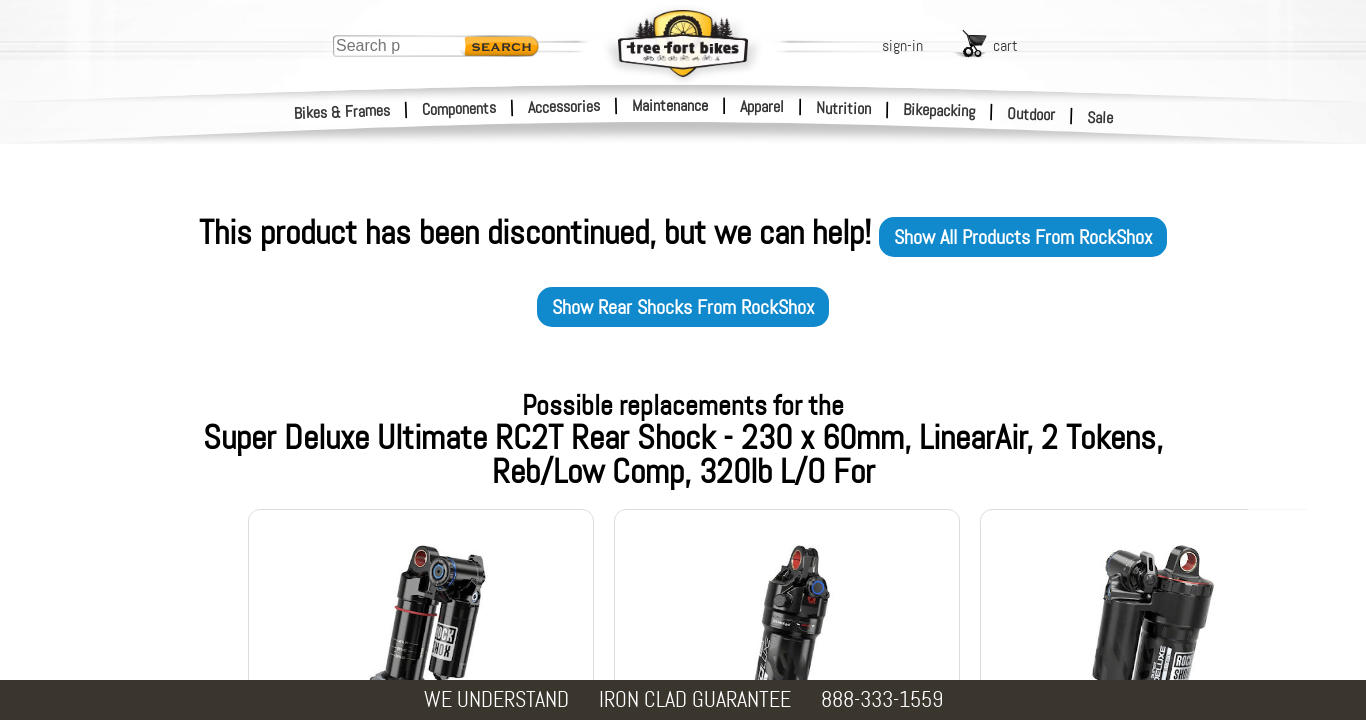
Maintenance (670, 105)
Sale (1100, 118)
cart (1005, 45)
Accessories (564, 106)
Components (459, 108)
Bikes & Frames (342, 112)
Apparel (762, 106)
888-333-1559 (882, 699)
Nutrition (843, 108)
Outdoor (1031, 114)
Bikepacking (939, 110)
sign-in (902, 45)
